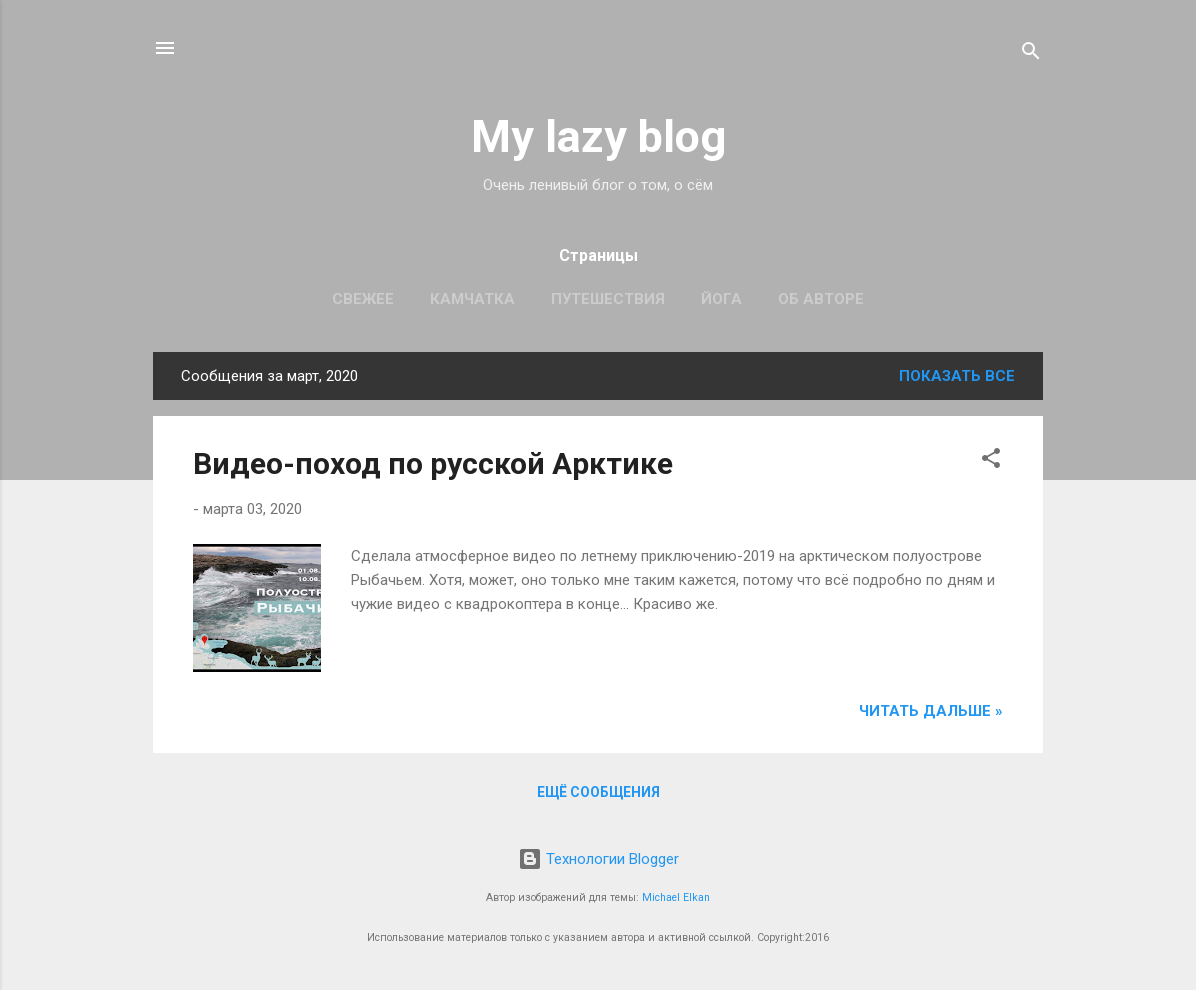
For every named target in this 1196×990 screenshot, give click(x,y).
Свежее (363, 299)
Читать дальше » (931, 711)
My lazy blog (598, 136)
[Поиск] (1031, 54)
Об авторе (821, 299)
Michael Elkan (676, 897)
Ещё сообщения (598, 792)
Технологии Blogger (598, 859)
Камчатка (472, 299)
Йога (721, 299)
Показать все (957, 376)
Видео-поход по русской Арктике (433, 463)
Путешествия (608, 299)
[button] (991, 461)
